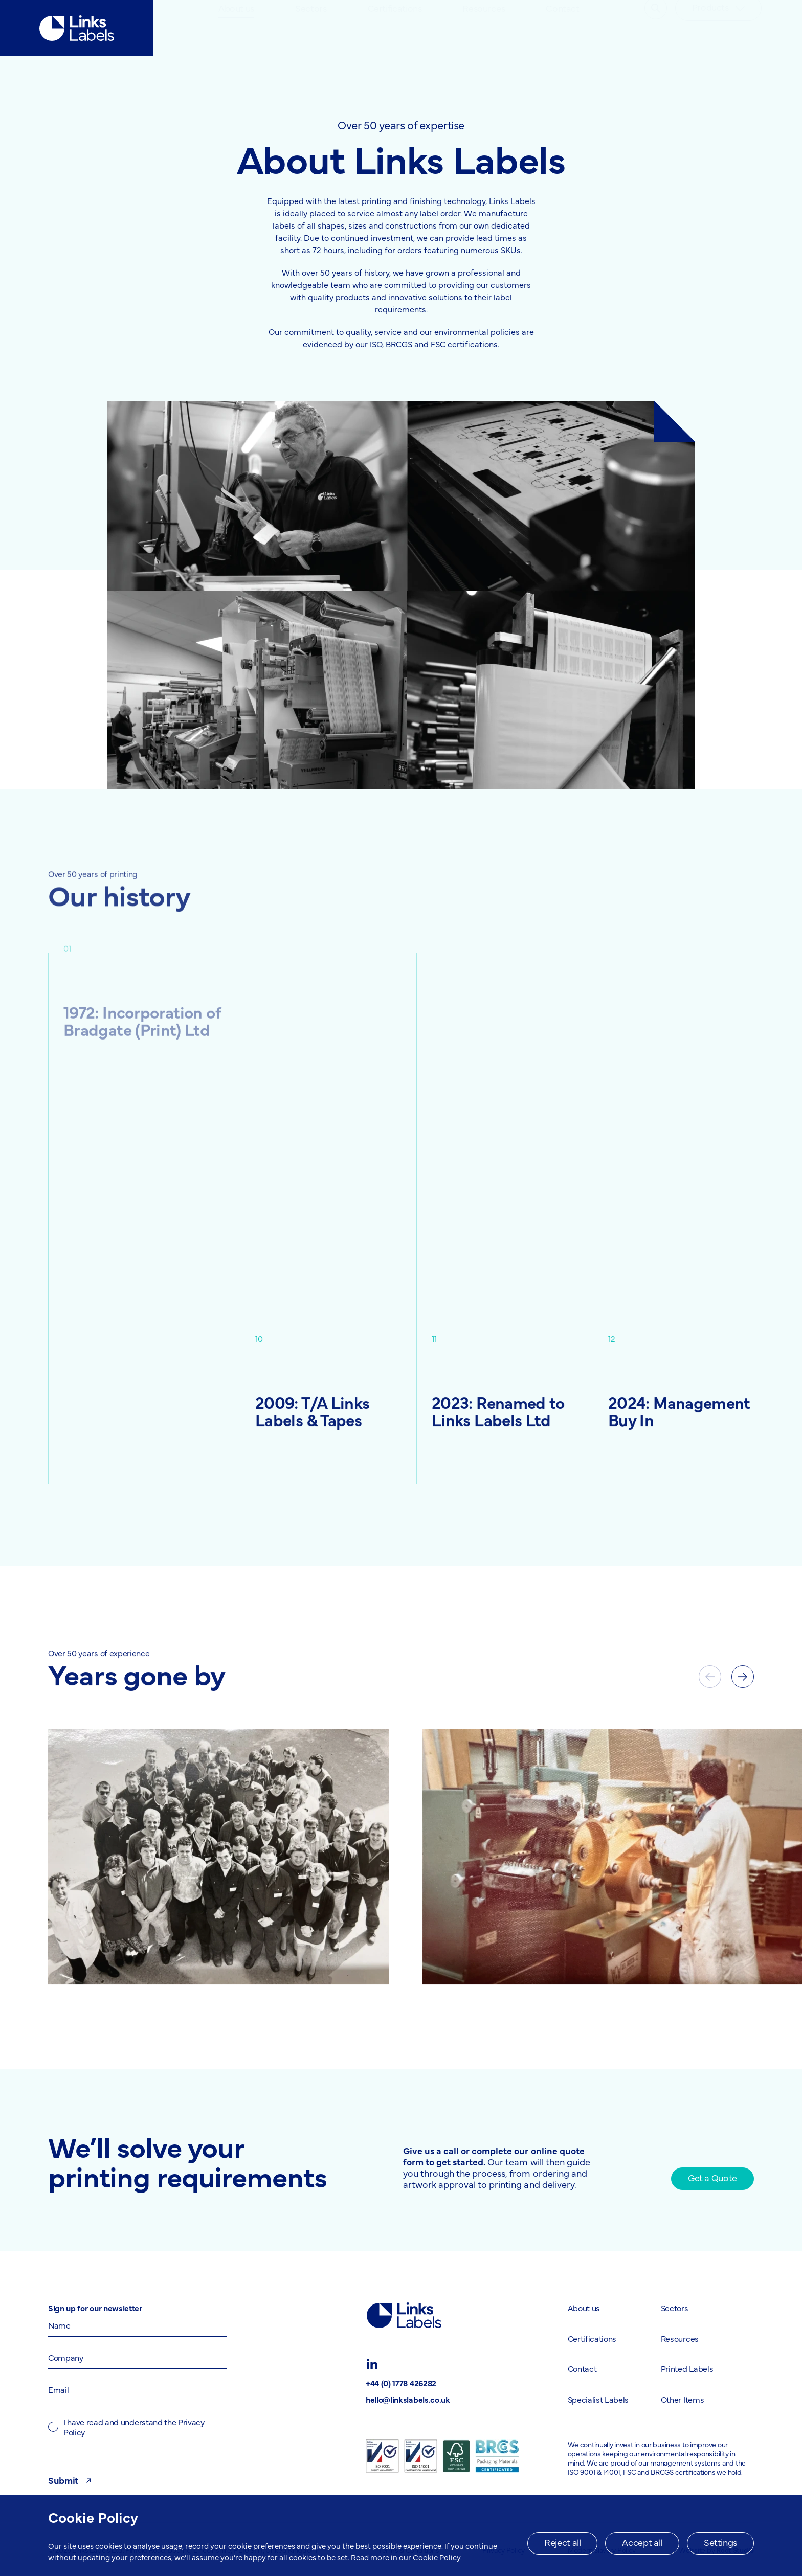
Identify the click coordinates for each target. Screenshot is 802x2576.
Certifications (395, 27)
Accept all (642, 2542)
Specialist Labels (598, 2399)
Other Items (682, 2399)
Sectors (310, 27)
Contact (562, 27)
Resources (483, 27)
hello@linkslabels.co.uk (408, 2399)
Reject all (562, 2542)
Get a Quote (712, 2177)
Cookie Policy (436, 2556)
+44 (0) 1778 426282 (401, 2382)
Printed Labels (687, 2368)
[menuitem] (236, 28)
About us (236, 27)
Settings (720, 2542)
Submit (71, 2480)
